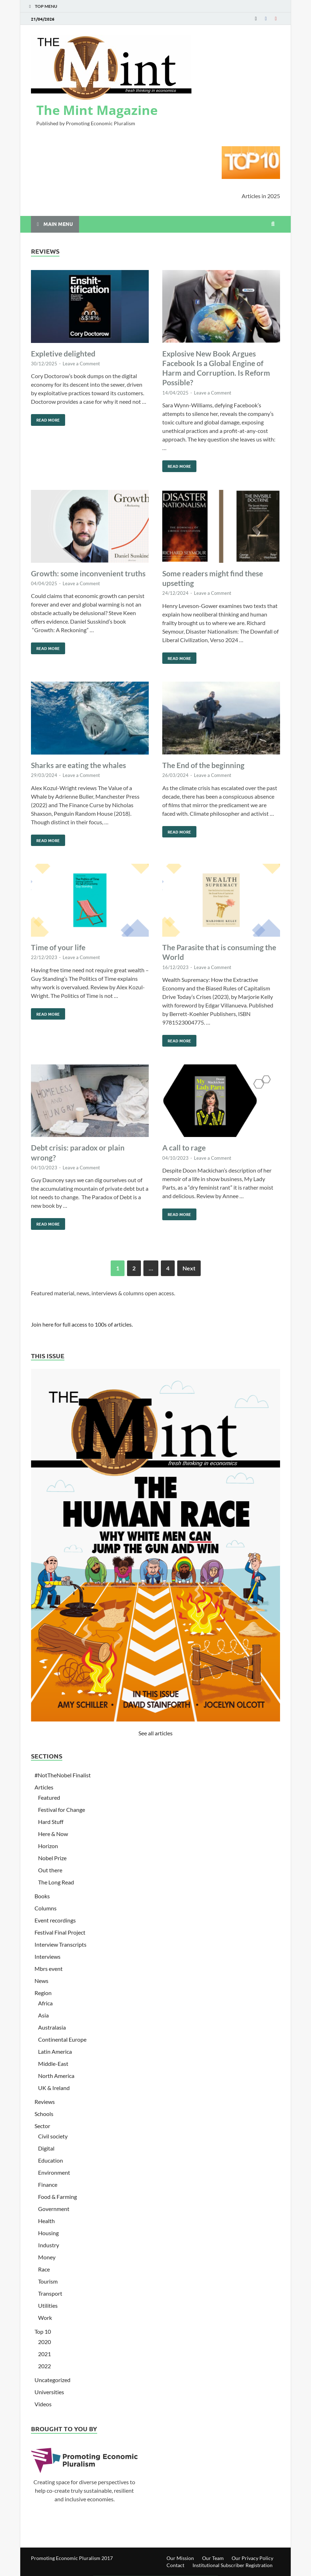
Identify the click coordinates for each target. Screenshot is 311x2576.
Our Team (213, 2558)
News (41, 1980)
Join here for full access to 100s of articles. (82, 1324)
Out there (50, 1870)
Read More (45, 418)
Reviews (45, 2101)
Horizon (48, 1845)
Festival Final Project (60, 1932)
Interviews (47, 1956)
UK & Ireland (54, 2087)
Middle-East (53, 2063)
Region (43, 1992)
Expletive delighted (63, 353)
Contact (175, 2565)
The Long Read (56, 1882)
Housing (48, 2232)
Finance (47, 2184)
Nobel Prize (52, 1858)
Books (42, 1896)
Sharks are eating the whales (78, 765)
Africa (45, 2003)
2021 (44, 2353)
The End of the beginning (203, 765)
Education (50, 2160)
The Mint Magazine (97, 110)
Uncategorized (52, 2379)
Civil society (53, 2136)
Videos (43, 2404)
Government (53, 2208)
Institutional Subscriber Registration (233, 2565)
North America (56, 2075)
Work (45, 2317)
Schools (44, 2113)
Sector (42, 2125)
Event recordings (55, 1920)
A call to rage (184, 1147)
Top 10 (43, 2331)
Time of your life (58, 947)
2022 (44, 2366)
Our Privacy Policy (252, 2558)
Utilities (48, 2305)
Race (44, 2269)
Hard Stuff (50, 1821)
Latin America (55, 2051)
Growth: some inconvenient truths (88, 573)
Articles (44, 1787)
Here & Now (53, 1833)
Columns (46, 1908)
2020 (44, 2341)
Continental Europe (62, 2039)
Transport (50, 2293)
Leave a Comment (81, 363)
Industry (48, 2245)
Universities (49, 2392)
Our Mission (180, 2558)
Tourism (48, 2281)
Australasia (52, 2027)
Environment (54, 2172)
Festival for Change (61, 1809)
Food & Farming (57, 2196)
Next (189, 1268)
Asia (43, 2015)
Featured (49, 1797)
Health (46, 2220)
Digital (46, 2148)
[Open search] (273, 224)
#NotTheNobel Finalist (63, 1775)
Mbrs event (49, 1968)
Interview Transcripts (60, 1944)
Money (47, 2257)
